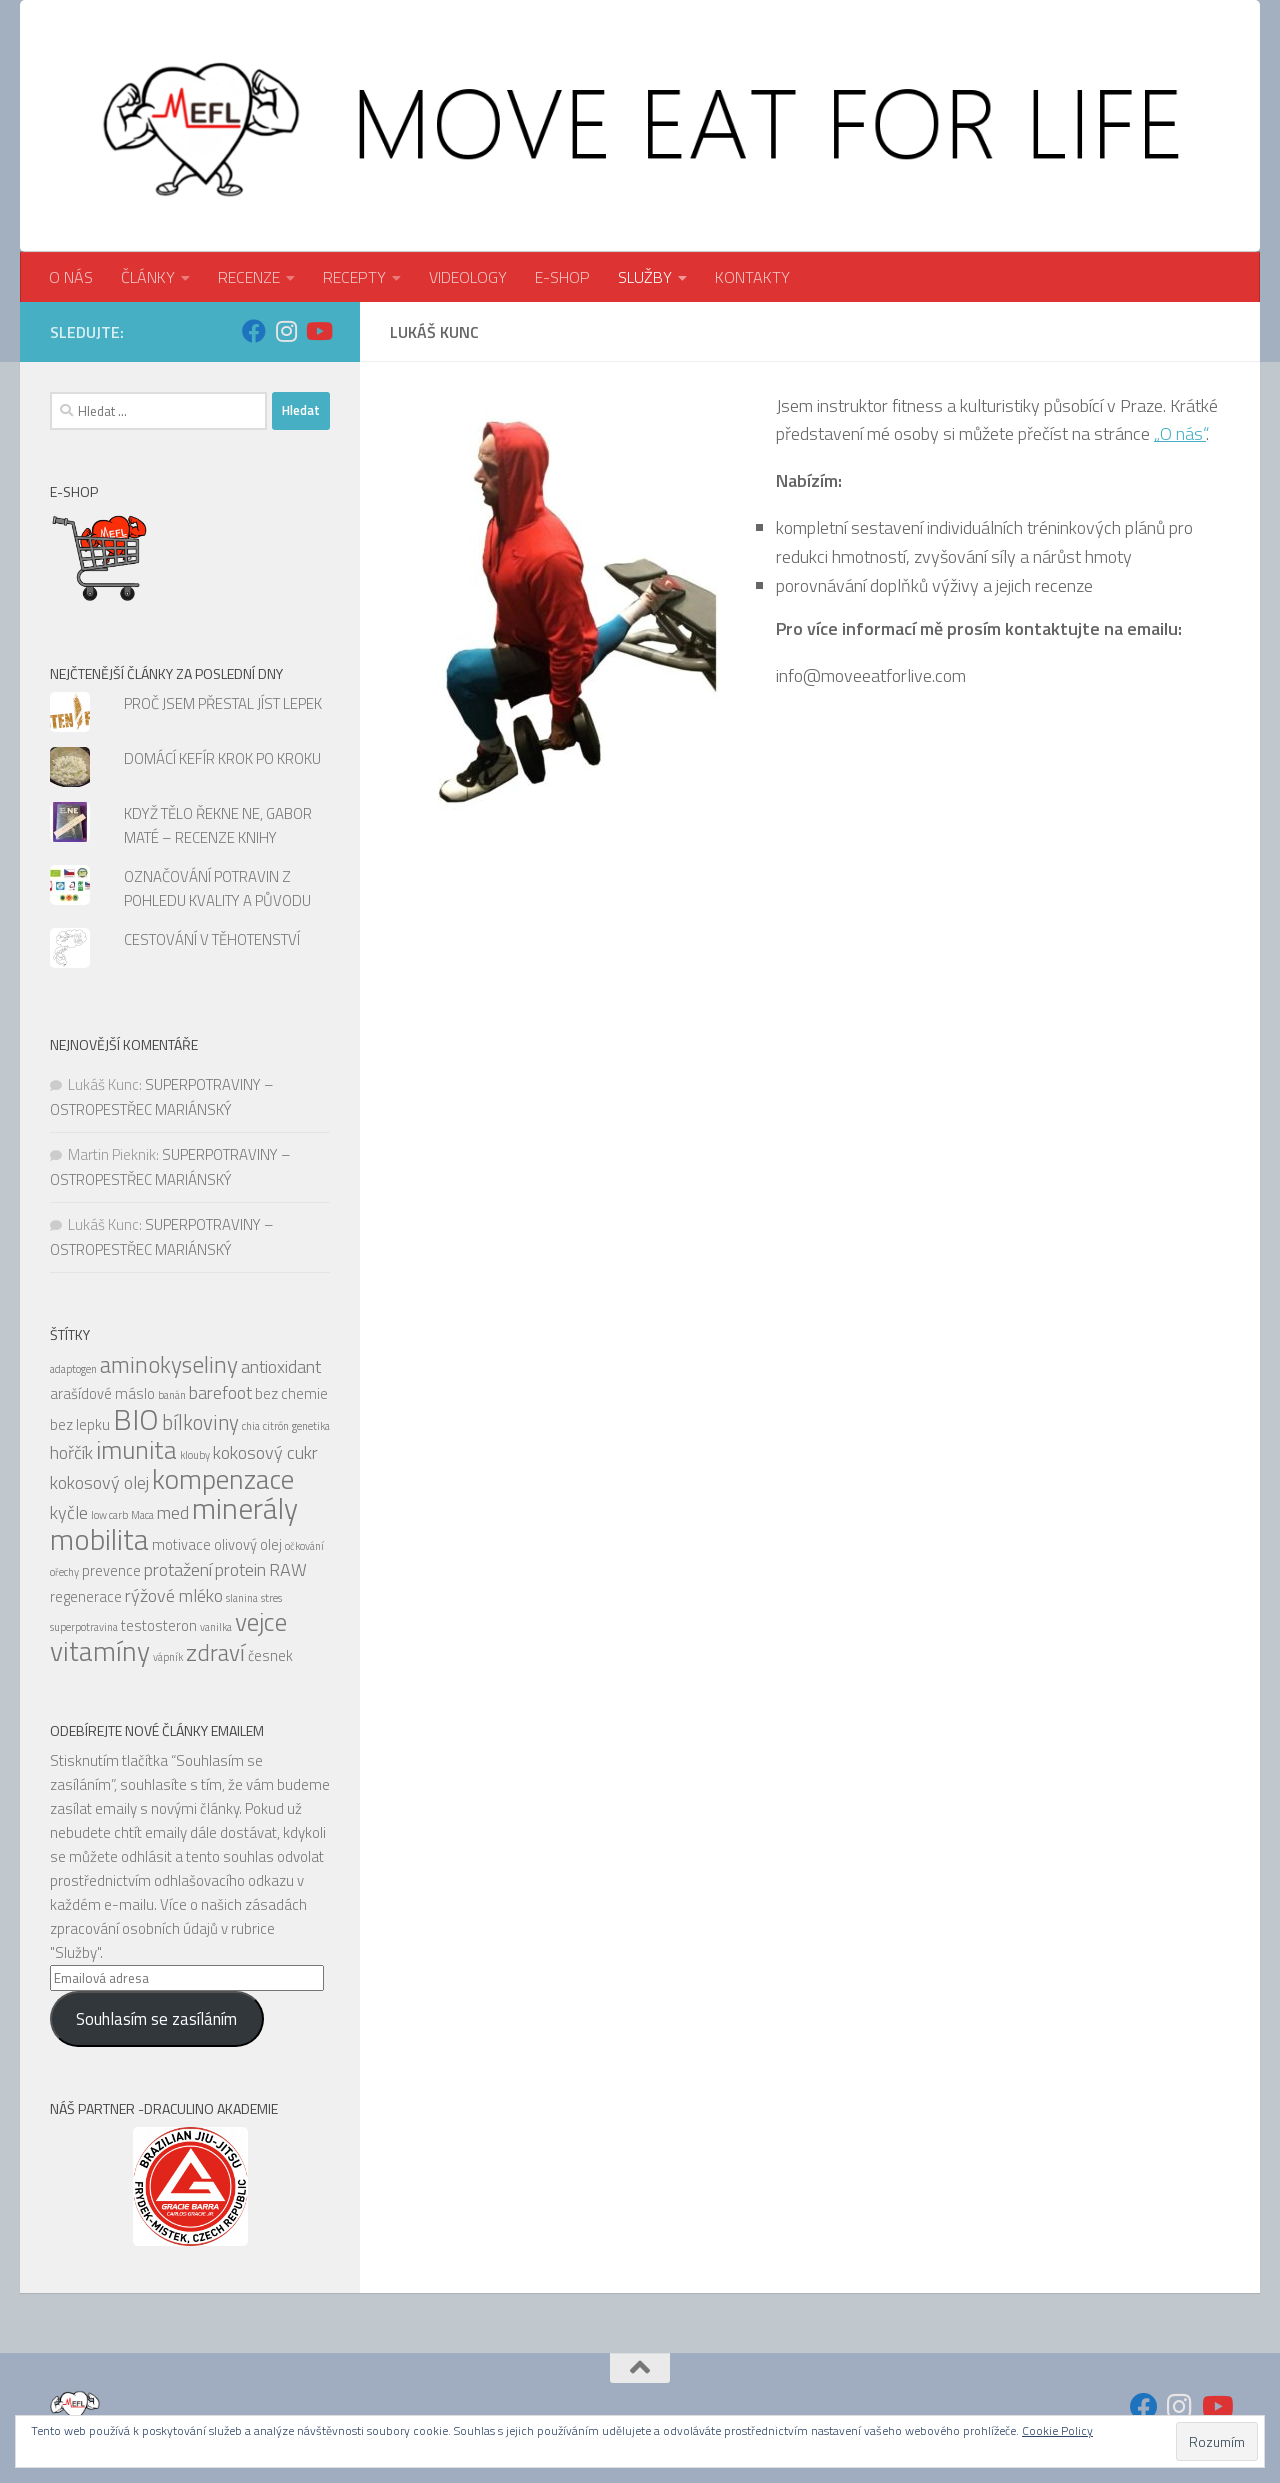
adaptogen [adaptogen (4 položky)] (73, 1369)
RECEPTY (354, 277)
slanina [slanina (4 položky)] (242, 1598)
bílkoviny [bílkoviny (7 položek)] (200, 1422)
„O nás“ (1180, 433)
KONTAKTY (752, 277)
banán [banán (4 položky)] (172, 1395)
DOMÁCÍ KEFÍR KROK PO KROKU (222, 758)
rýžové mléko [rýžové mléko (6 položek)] (174, 1595)
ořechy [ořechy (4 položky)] (64, 1572)
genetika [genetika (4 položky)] (311, 1426)
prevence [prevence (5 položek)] (111, 1570)
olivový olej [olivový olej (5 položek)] (248, 1544)
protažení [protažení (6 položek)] (178, 1569)
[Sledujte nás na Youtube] (318, 331)
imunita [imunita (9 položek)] (136, 1449)
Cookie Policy (1057, 2430)
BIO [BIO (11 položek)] (136, 1419)
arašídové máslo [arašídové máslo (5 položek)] (102, 1393)
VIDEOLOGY (468, 277)
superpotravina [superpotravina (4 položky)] (84, 1627)
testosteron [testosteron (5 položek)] (159, 1625)
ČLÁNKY (148, 277)
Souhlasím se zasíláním (156, 2019)
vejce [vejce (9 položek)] (261, 1621)
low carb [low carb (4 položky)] (109, 1515)
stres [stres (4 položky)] (271, 1598)
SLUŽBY (645, 277)
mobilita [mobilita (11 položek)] (99, 1539)
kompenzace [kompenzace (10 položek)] (223, 1479)
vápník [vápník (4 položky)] (168, 1657)
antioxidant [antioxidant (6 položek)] (281, 1366)
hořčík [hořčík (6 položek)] (71, 1452)
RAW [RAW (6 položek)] (288, 1569)
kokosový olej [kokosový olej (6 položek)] (99, 1482)
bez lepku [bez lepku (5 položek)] (80, 1424)
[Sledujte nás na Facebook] (254, 331)
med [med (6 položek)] (173, 1512)
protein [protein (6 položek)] (240, 1569)
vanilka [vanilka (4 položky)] (216, 1627)
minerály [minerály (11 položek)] (245, 1508)
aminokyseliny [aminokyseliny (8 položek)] (169, 1364)
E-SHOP (562, 277)
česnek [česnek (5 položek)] (270, 1655)
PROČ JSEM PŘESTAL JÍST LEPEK (223, 703)
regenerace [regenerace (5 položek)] (86, 1596)
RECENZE (249, 277)
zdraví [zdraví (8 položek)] (215, 1652)
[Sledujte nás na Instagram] (286, 331)
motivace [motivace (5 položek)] (181, 1544)
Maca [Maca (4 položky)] (142, 1515)
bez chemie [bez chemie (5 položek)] (291, 1393)
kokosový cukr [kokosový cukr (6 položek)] (265, 1452)
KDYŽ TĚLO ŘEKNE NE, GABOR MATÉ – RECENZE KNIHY (218, 825)
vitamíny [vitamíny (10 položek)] (100, 1651)
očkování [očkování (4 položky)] (304, 1546)
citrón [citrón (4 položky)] (276, 1426)
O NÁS (71, 277)
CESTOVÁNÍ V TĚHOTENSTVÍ (212, 939)
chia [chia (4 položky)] (251, 1426)
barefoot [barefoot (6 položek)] (220, 1392)
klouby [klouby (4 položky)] (195, 1455)
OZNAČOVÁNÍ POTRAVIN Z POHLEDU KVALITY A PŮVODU (217, 888)
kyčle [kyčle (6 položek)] (69, 1512)
